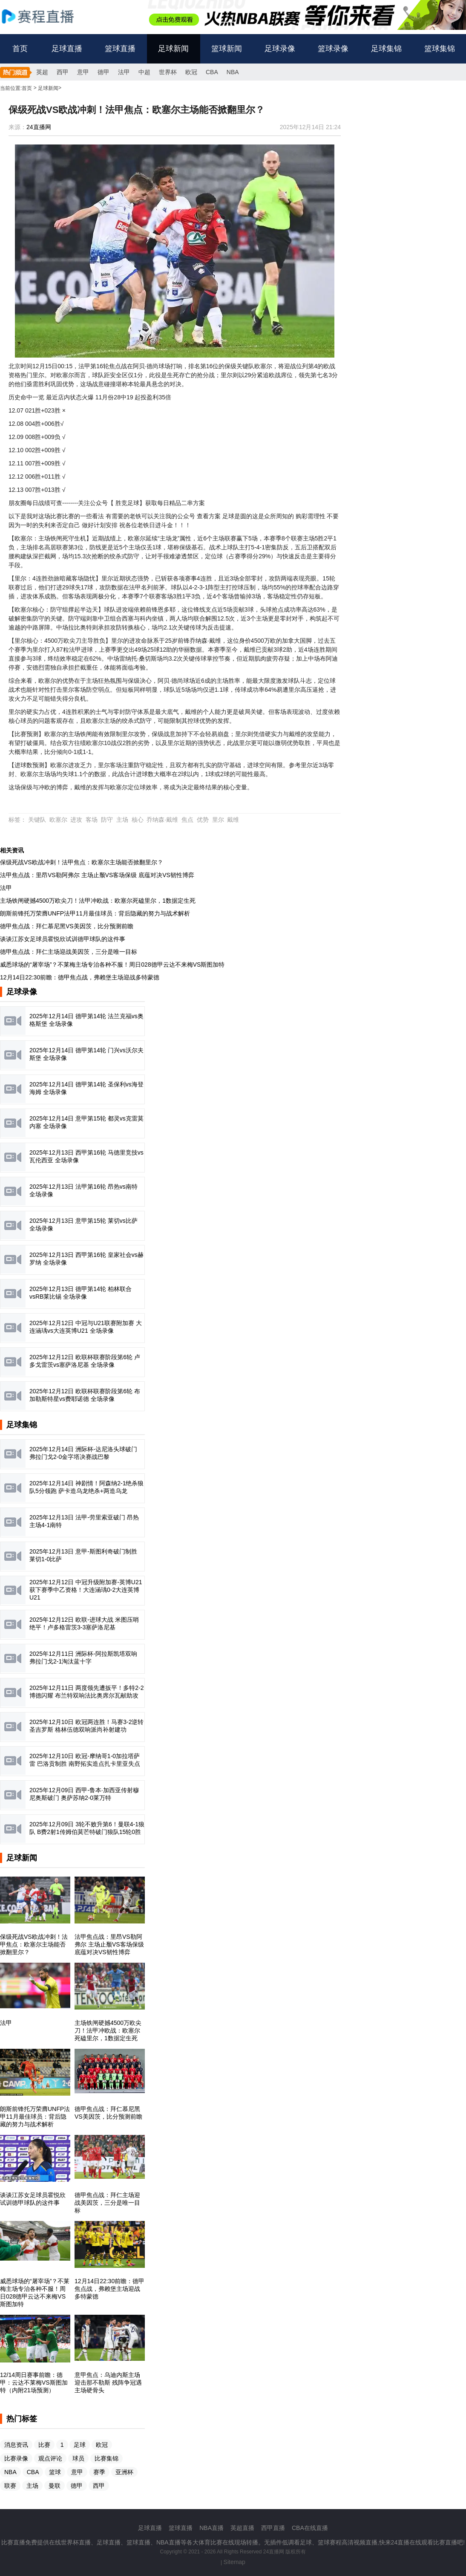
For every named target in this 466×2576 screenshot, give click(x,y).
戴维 (233, 819)
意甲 (83, 72)
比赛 (44, 2444)
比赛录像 (16, 2458)
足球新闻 (173, 48)
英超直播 (242, 2527)
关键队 (37, 819)
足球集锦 (386, 48)
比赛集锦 (106, 2458)
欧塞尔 (58, 819)
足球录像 (280, 48)
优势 (203, 819)
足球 (80, 2444)
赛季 (99, 2472)
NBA (233, 72)
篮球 (55, 2472)
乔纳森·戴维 (162, 819)
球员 (78, 2458)
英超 (42, 72)
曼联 (54, 2485)
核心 (138, 819)
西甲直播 (273, 2527)
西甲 (63, 72)
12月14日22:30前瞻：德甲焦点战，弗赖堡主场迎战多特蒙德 (79, 977)
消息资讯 (16, 2444)
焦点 (187, 819)
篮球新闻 (226, 48)
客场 (92, 819)
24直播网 (38, 127)
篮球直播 (120, 48)
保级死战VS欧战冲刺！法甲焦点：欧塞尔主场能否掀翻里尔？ (81, 862)
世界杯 (168, 72)
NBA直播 (211, 2527)
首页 (20, 48)
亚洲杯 (124, 2472)
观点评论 (50, 2458)
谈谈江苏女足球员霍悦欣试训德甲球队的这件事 (62, 939)
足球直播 (67, 48)
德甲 (103, 72)
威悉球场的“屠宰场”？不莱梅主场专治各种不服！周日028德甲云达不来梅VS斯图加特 (112, 964)
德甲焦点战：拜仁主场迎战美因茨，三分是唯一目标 (68, 951)
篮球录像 (333, 48)
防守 (107, 819)
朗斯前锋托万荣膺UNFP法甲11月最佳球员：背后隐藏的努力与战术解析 (95, 913)
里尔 (218, 819)
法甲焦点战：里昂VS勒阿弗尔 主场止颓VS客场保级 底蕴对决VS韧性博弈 (97, 875)
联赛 (10, 2485)
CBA (212, 72)
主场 (122, 819)
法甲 (124, 72)
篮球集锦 (439, 48)
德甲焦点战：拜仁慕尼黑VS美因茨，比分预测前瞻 (66, 926)
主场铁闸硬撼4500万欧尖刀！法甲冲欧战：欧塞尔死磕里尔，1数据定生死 (98, 900)
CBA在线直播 (310, 2527)
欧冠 (191, 72)
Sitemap (234, 2562)
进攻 (76, 819)
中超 (144, 72)
